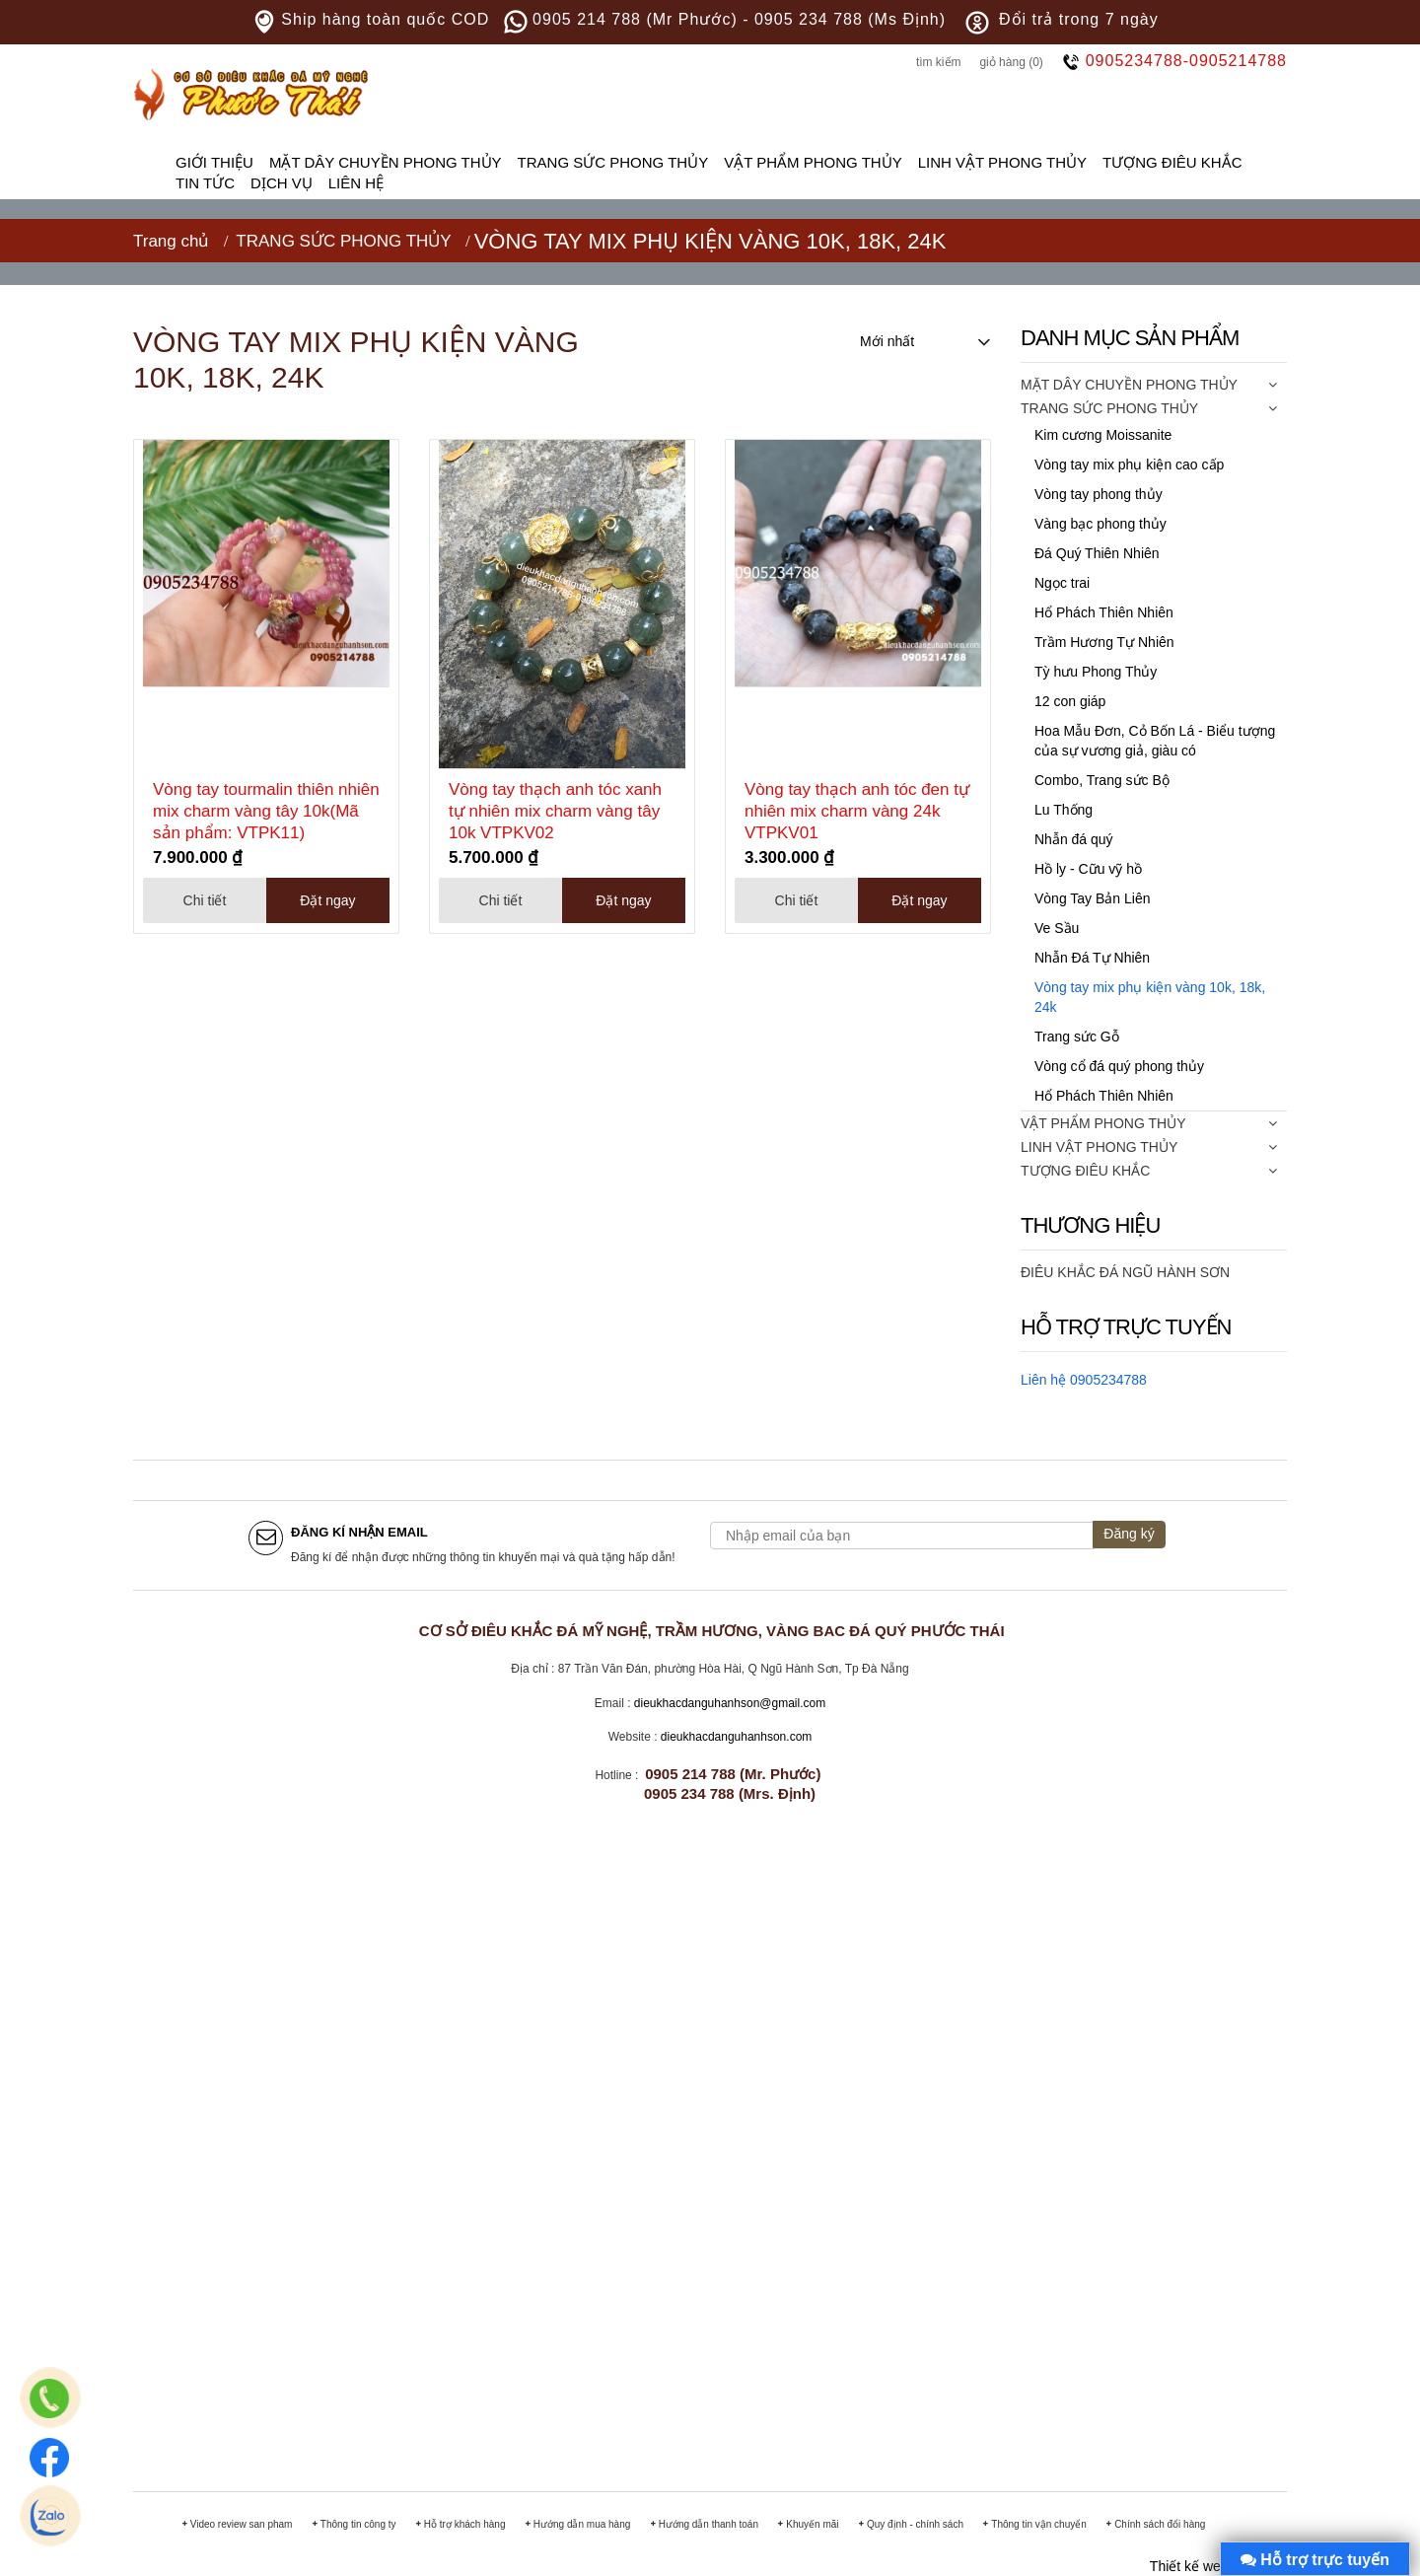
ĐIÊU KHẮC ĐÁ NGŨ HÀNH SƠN (1125, 1272)
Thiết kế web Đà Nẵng (1218, 2566)
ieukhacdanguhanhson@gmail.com (733, 1703)
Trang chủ (171, 241)
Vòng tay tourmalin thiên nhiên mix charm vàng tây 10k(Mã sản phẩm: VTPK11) (266, 811)
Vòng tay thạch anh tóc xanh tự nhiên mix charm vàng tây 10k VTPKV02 (555, 811)
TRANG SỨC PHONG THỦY (343, 241)
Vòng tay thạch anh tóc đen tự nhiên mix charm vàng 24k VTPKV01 (857, 811)
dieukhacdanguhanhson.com (736, 1737)
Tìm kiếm (938, 62)
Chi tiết (205, 900)
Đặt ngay (327, 900)
